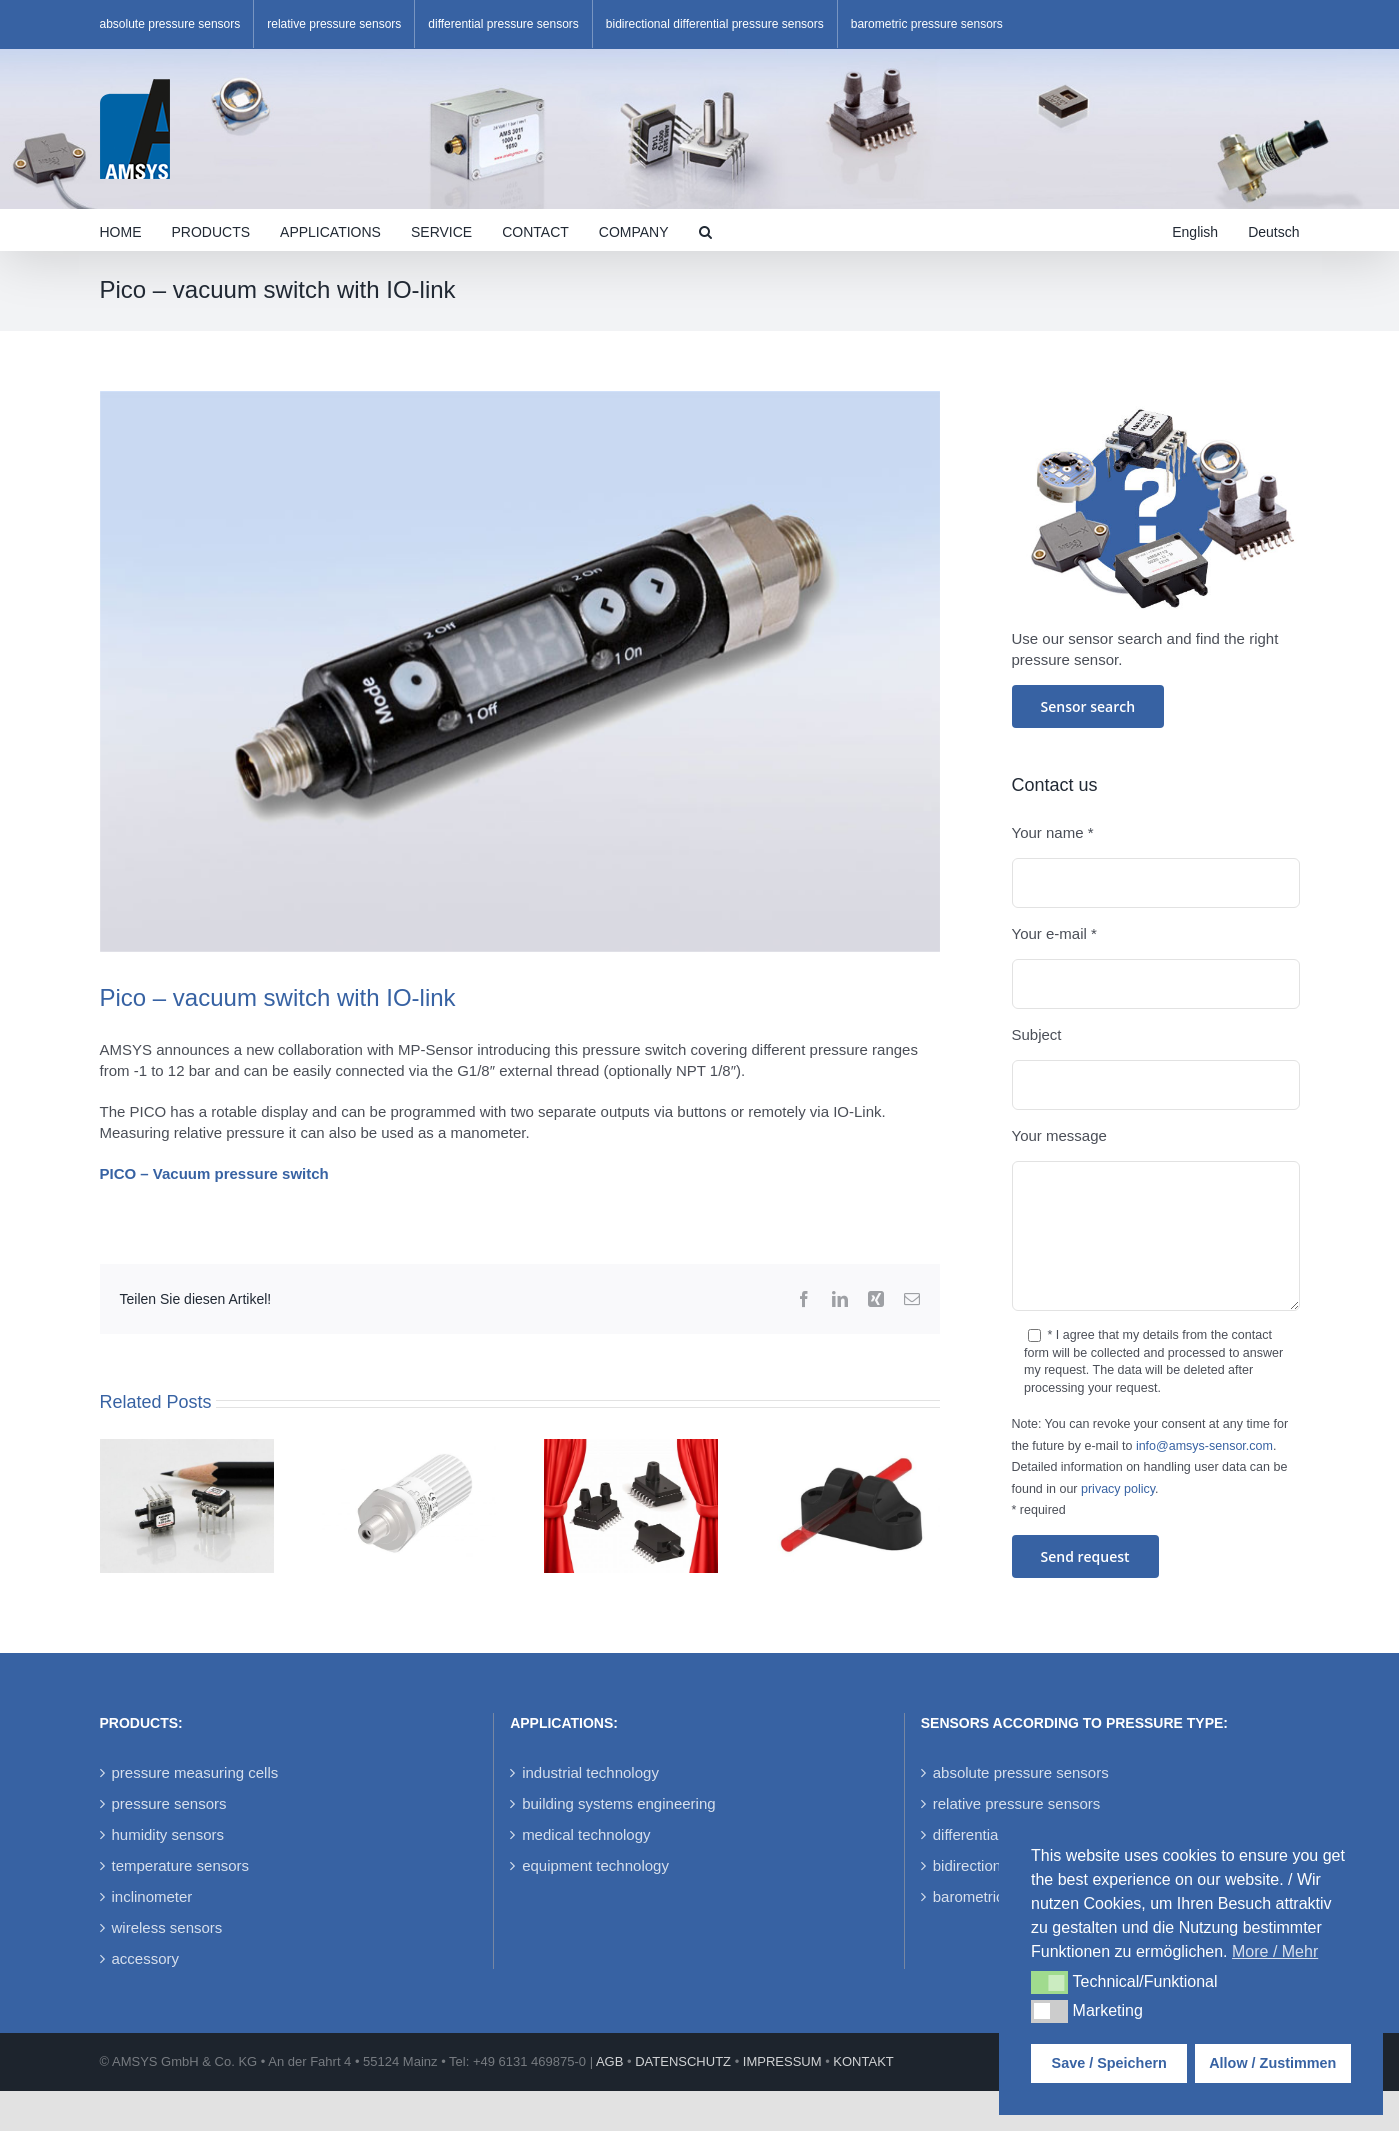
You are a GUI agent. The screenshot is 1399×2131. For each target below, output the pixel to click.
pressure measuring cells (195, 1772)
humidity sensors (168, 1834)
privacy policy (1118, 1489)
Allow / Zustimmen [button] (1272, 2063)
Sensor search (1088, 706)
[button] (705, 230)
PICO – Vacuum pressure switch (213, 1173)
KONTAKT (863, 2061)
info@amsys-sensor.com (1204, 1446)
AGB (609, 2061)
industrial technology (590, 1772)
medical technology (586, 1834)
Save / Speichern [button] (1109, 2063)
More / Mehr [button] (1275, 1951)
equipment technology (595, 1865)
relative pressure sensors (1017, 1803)
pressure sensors (169, 1803)
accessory (146, 1958)
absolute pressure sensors (1021, 1772)
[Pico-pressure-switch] (520, 671)
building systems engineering (618, 1803)
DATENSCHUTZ (683, 2061)
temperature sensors (181, 1865)
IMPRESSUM (782, 2061)
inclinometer (152, 1896)
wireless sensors (167, 1927)
